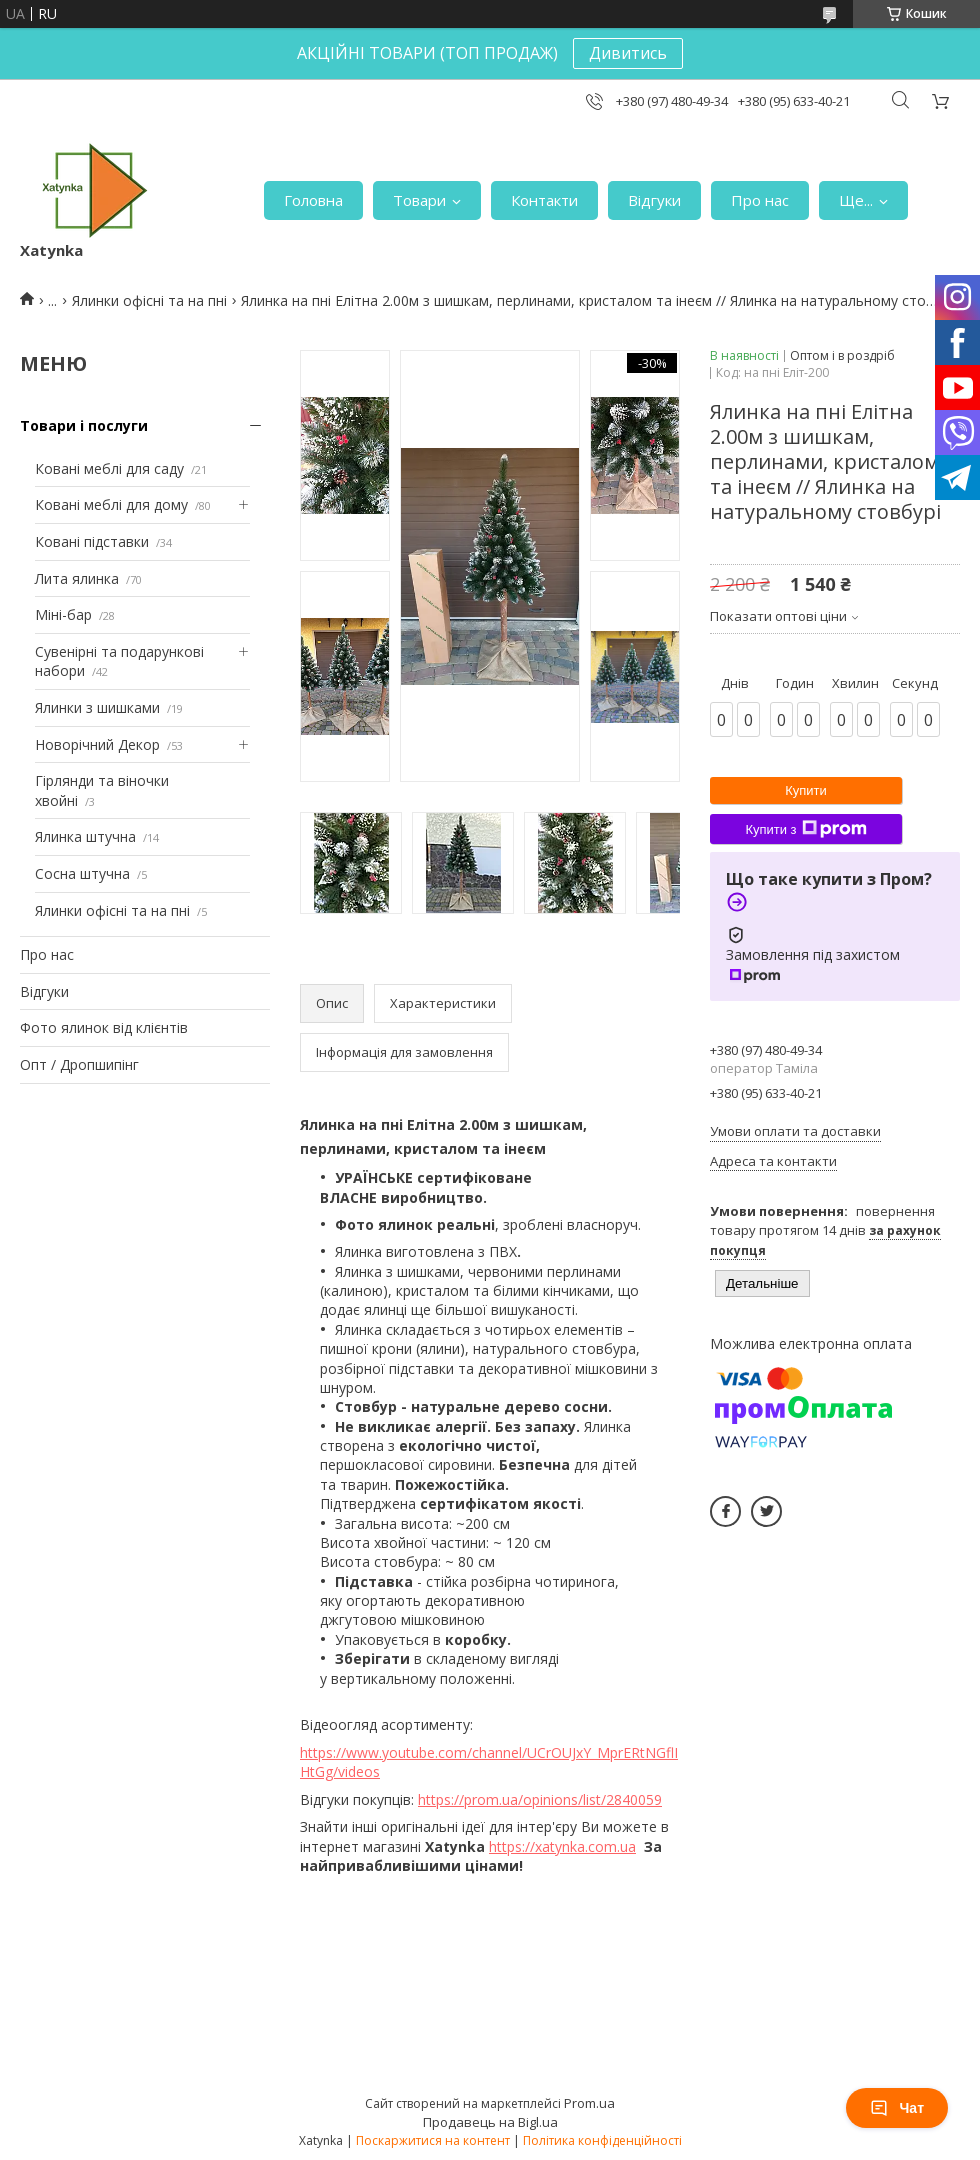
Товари (419, 200)
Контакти (544, 200)
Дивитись (628, 53)
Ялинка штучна (85, 836)
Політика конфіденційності (602, 2140)
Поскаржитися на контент (433, 2140)
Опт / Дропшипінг (79, 1064)
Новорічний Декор (97, 744)
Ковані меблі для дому (111, 504)
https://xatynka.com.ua (562, 1846)
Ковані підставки (92, 541)
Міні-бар (63, 614)
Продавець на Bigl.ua (490, 2122)
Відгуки (654, 200)
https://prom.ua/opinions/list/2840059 (540, 1799)
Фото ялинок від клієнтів (104, 1027)
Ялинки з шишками (97, 707)
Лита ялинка (77, 578)
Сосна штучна (82, 873)
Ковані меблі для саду (109, 468)
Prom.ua (589, 2103)
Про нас (760, 200)
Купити (806, 790)
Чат (897, 2108)
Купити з (805, 829)
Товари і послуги (84, 425)
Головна (313, 200)
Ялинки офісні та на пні (149, 300)
